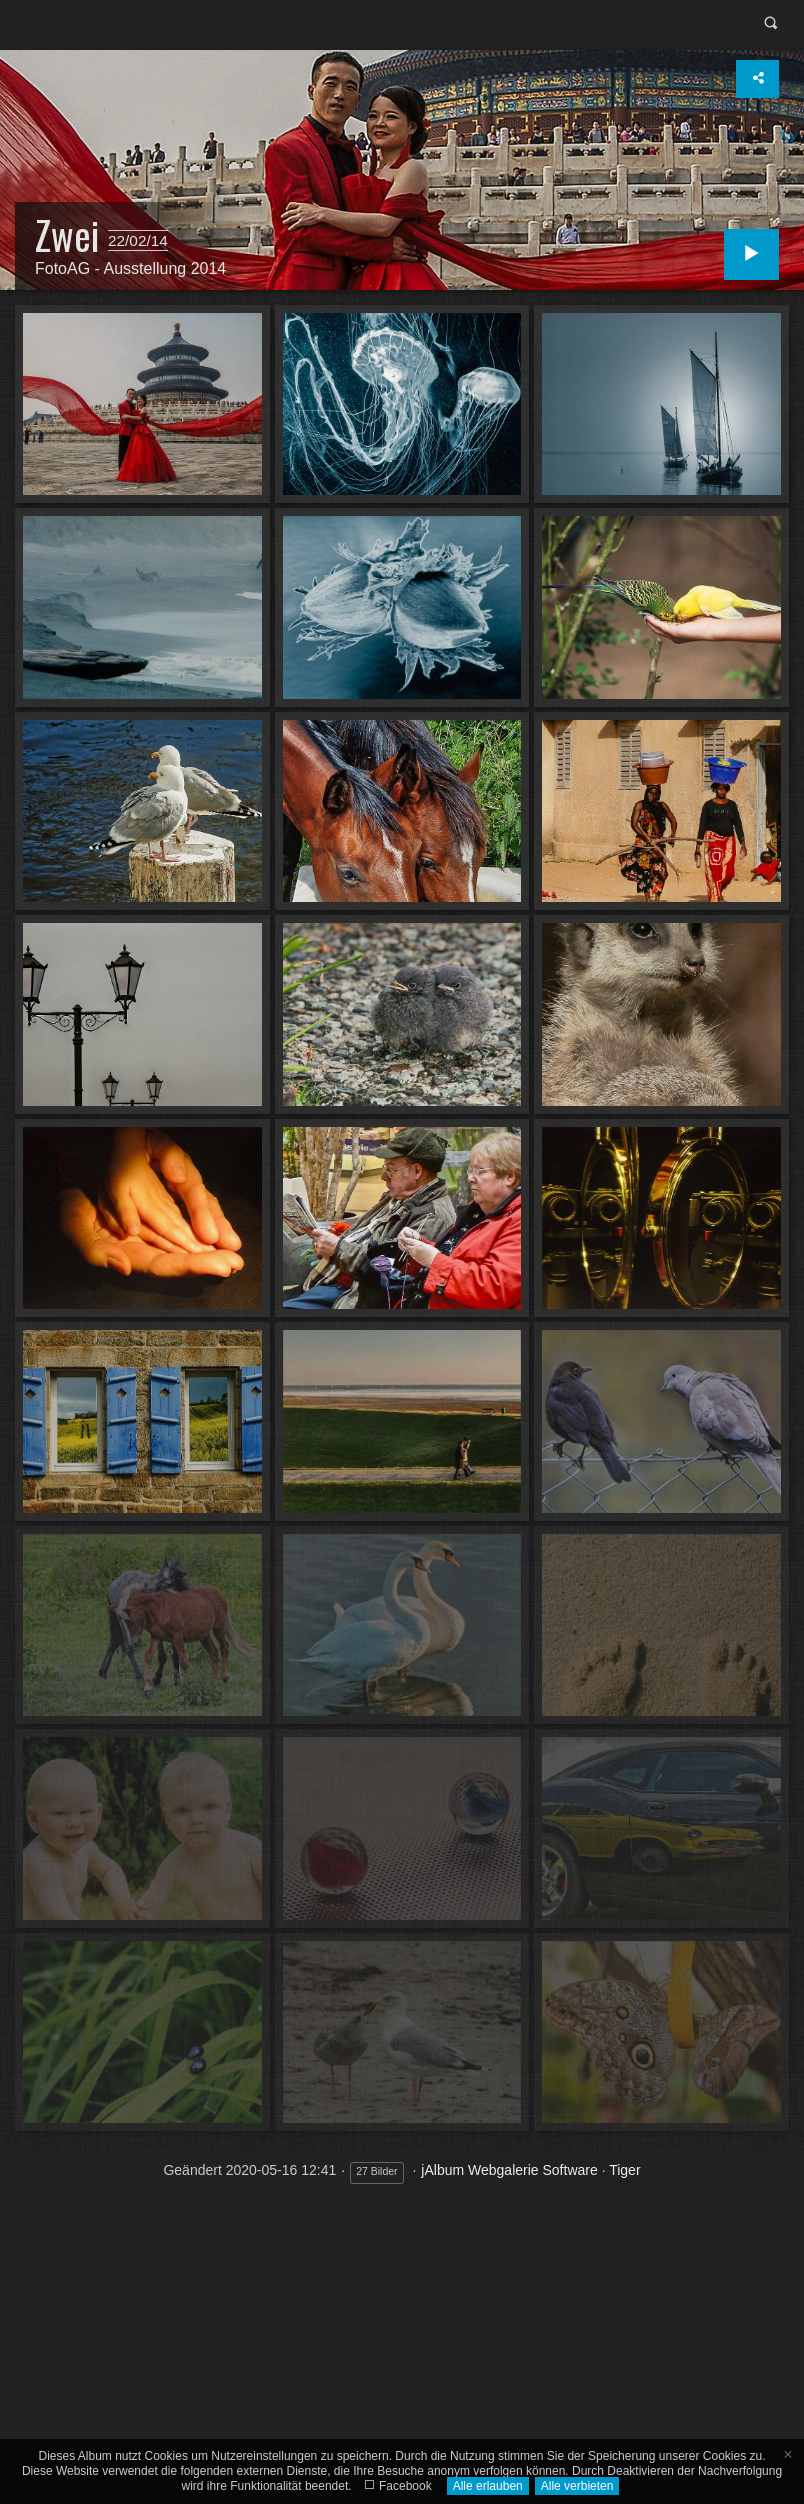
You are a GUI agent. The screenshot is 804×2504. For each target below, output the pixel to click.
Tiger (624, 2170)
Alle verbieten (577, 2486)
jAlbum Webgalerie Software (509, 2170)
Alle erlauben (488, 2486)
